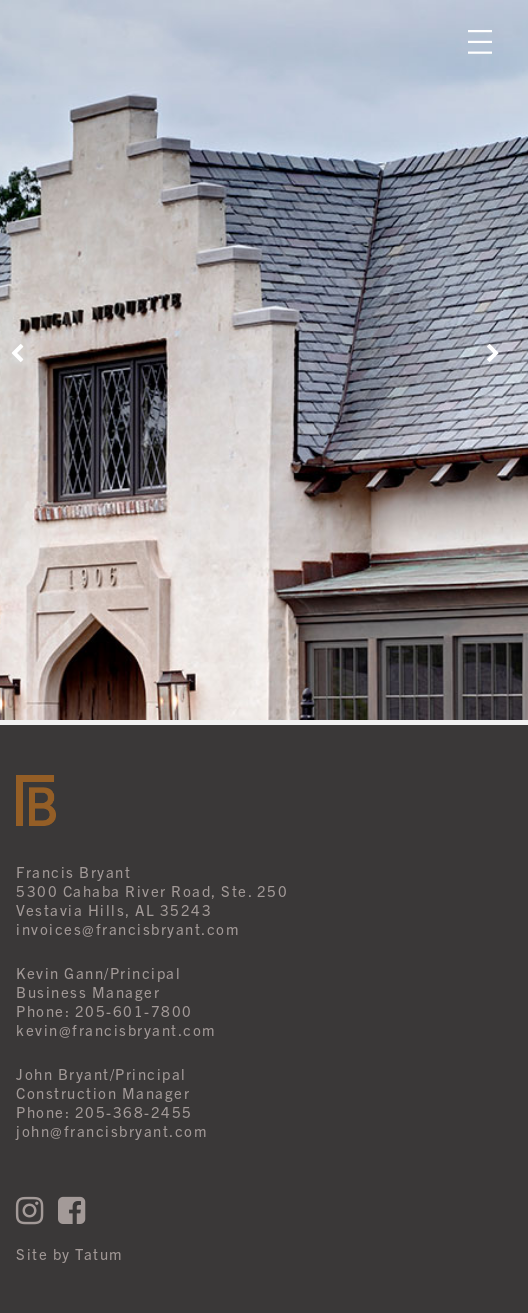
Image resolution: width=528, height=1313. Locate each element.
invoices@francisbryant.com (127, 928)
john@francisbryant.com (111, 1130)
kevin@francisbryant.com (116, 1029)
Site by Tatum (69, 1253)
